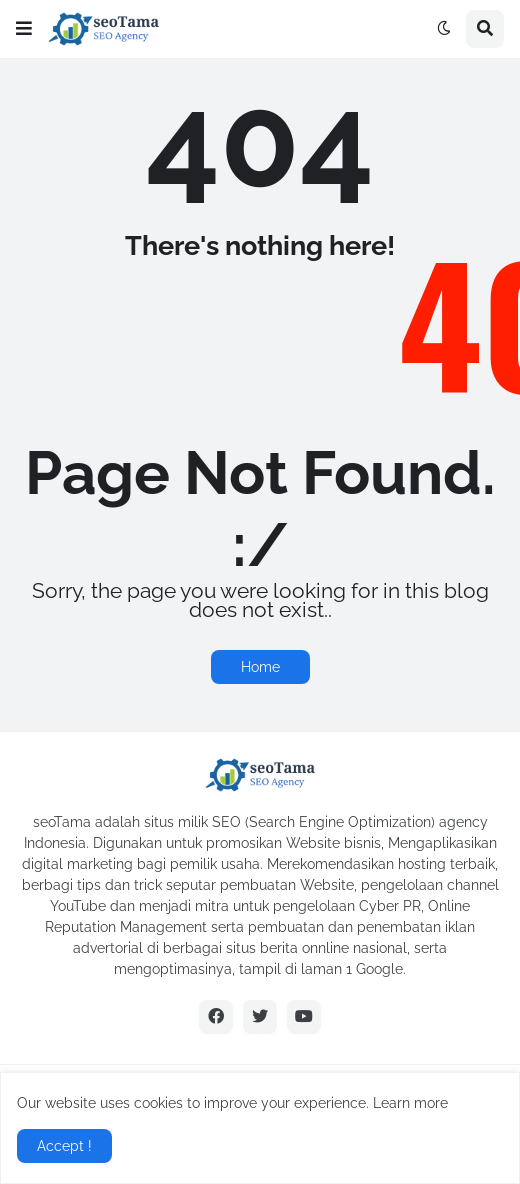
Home (260, 667)
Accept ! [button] (64, 1146)
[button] (24, 29)
